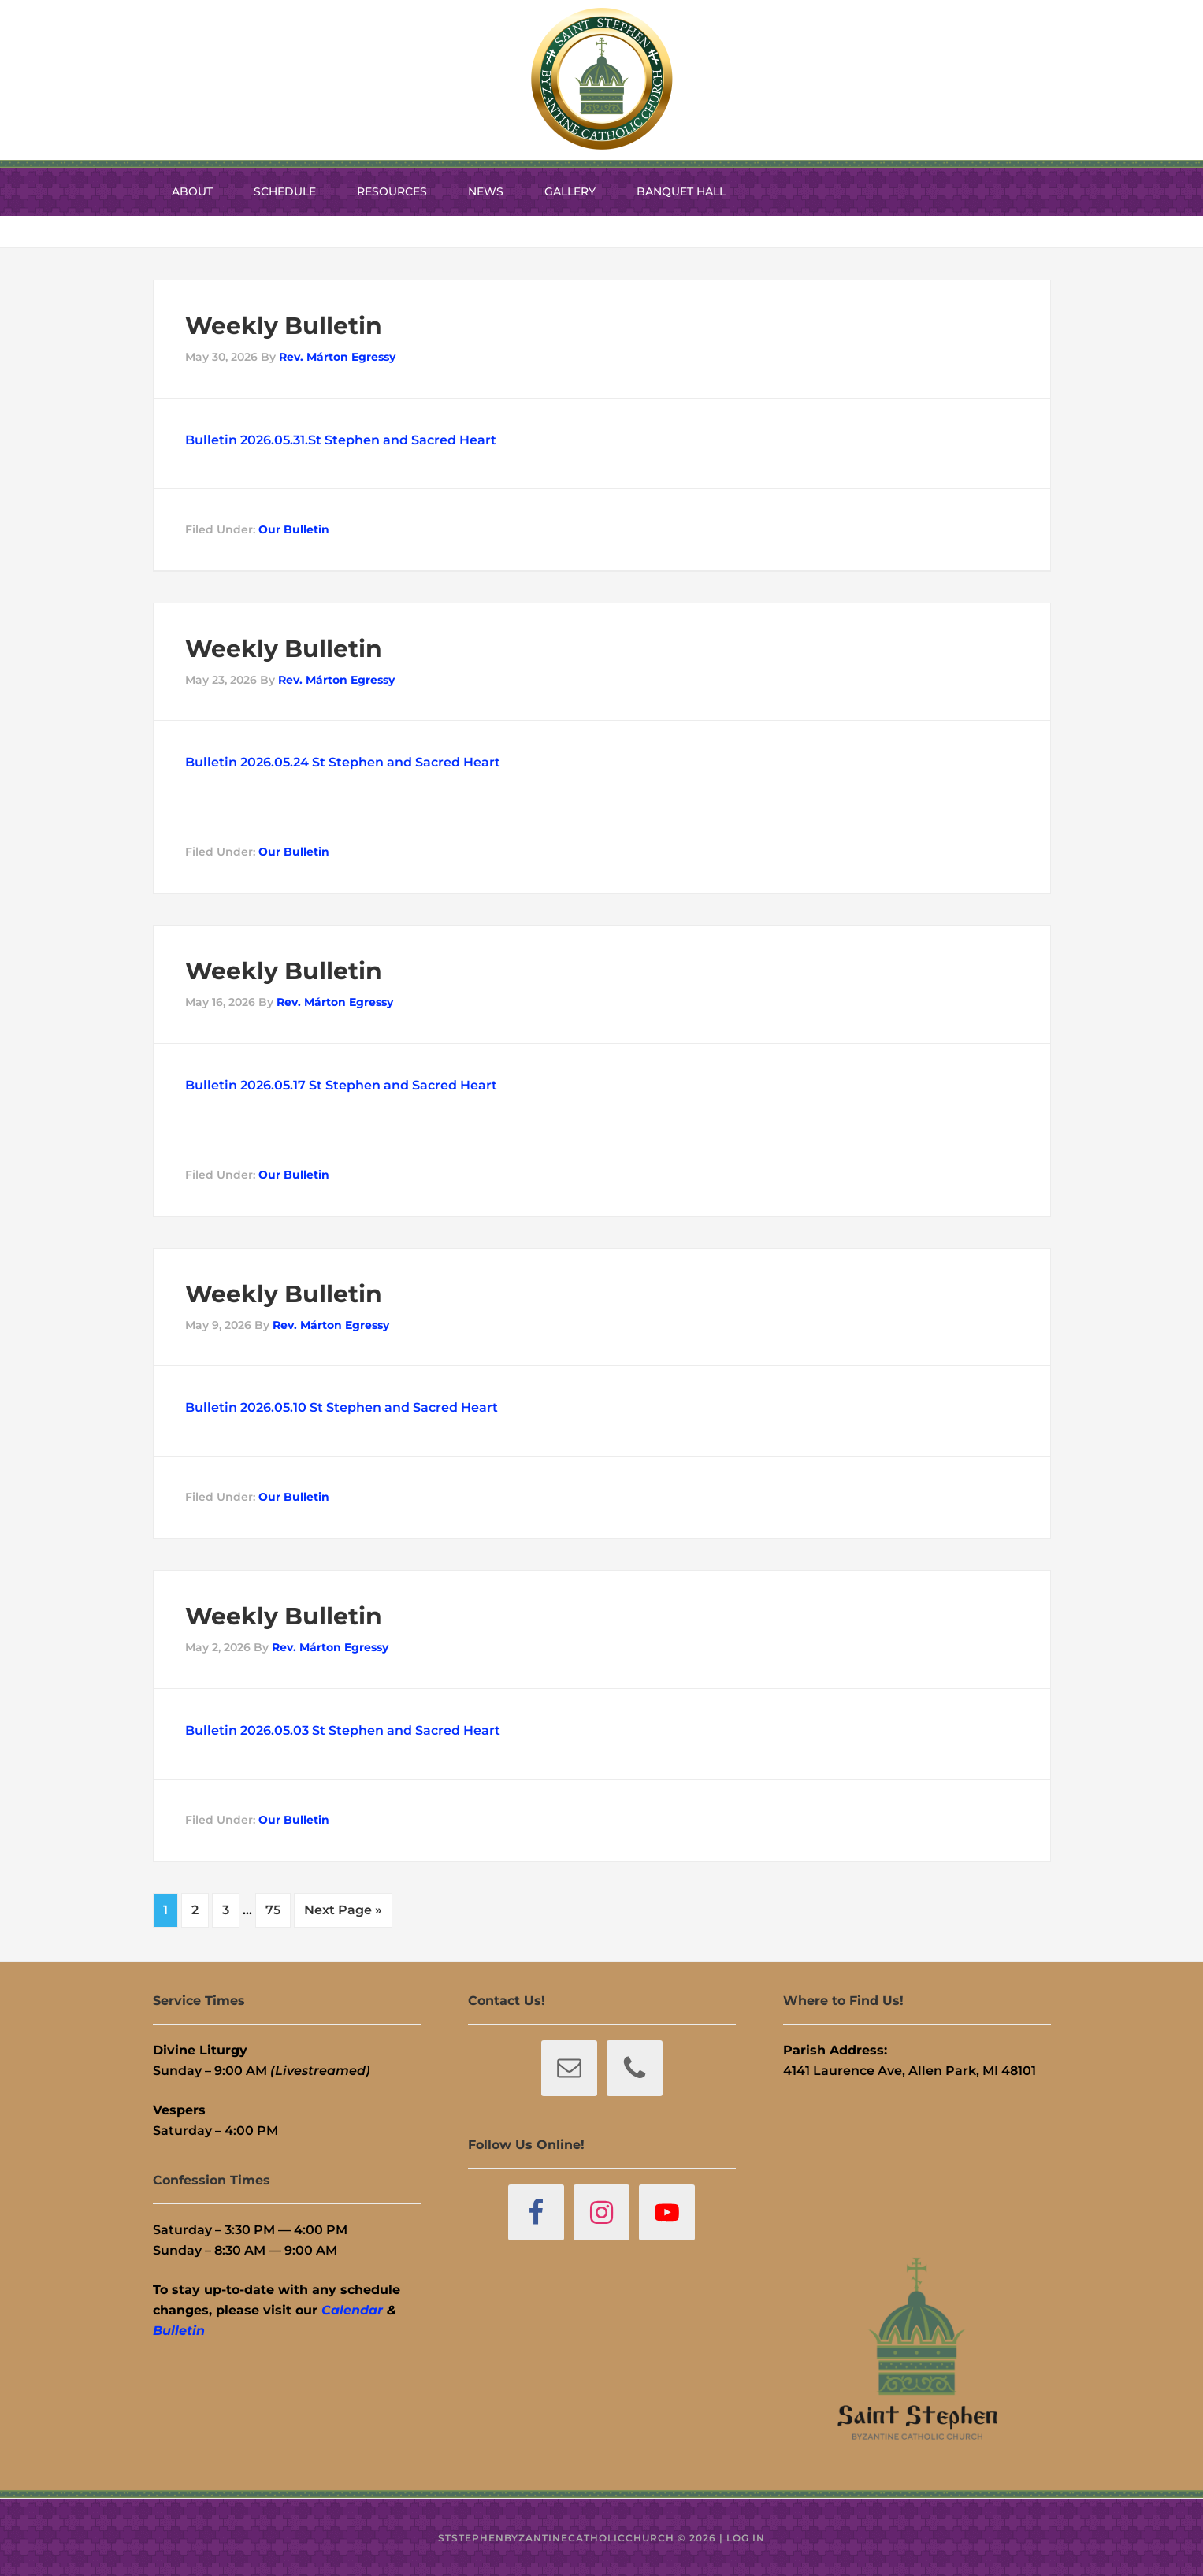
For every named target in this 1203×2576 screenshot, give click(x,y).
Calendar (352, 2308)
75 (272, 1909)
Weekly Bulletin (283, 325)
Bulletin (179, 2329)
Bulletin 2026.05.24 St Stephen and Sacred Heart (342, 762)
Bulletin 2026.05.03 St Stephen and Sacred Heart (342, 1730)
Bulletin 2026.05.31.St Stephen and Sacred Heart (340, 439)
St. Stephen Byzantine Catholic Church (602, 79)
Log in (745, 2536)
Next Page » (343, 1909)
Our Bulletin (293, 529)
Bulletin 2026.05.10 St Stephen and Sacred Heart (341, 1407)
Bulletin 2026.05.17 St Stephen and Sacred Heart (341, 1085)
